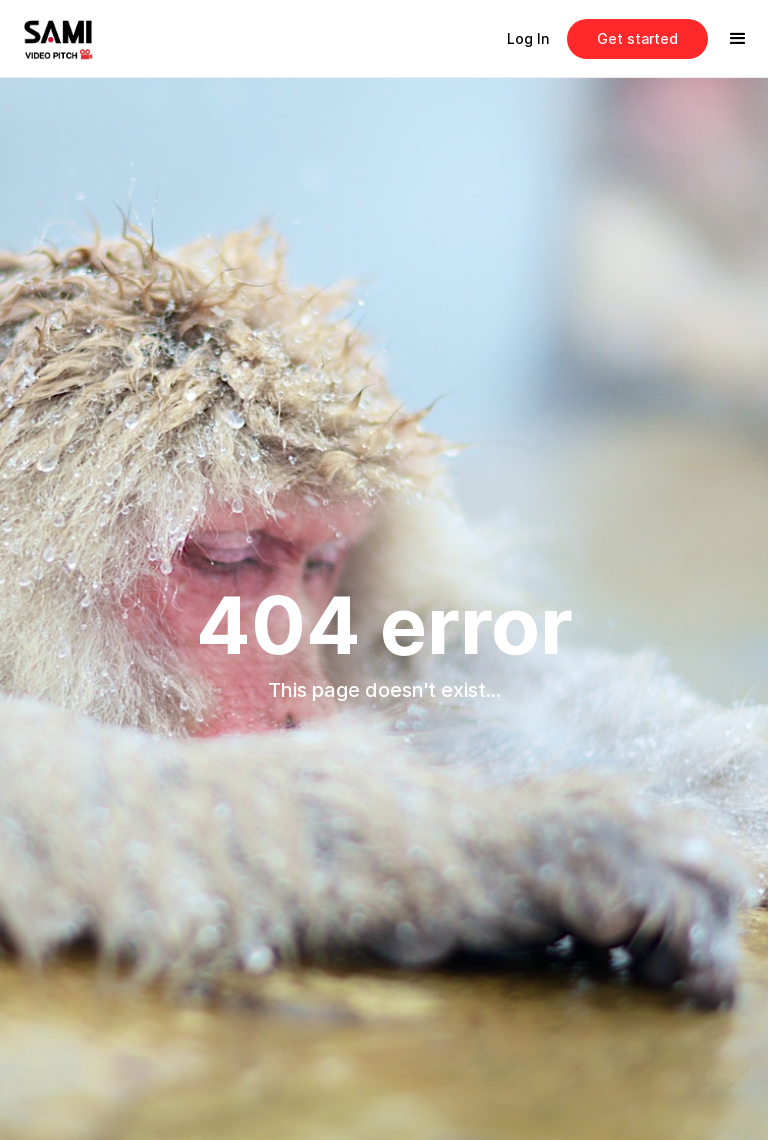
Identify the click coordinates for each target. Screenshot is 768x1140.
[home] (73, 38)
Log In (528, 38)
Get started (637, 38)
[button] (738, 39)
